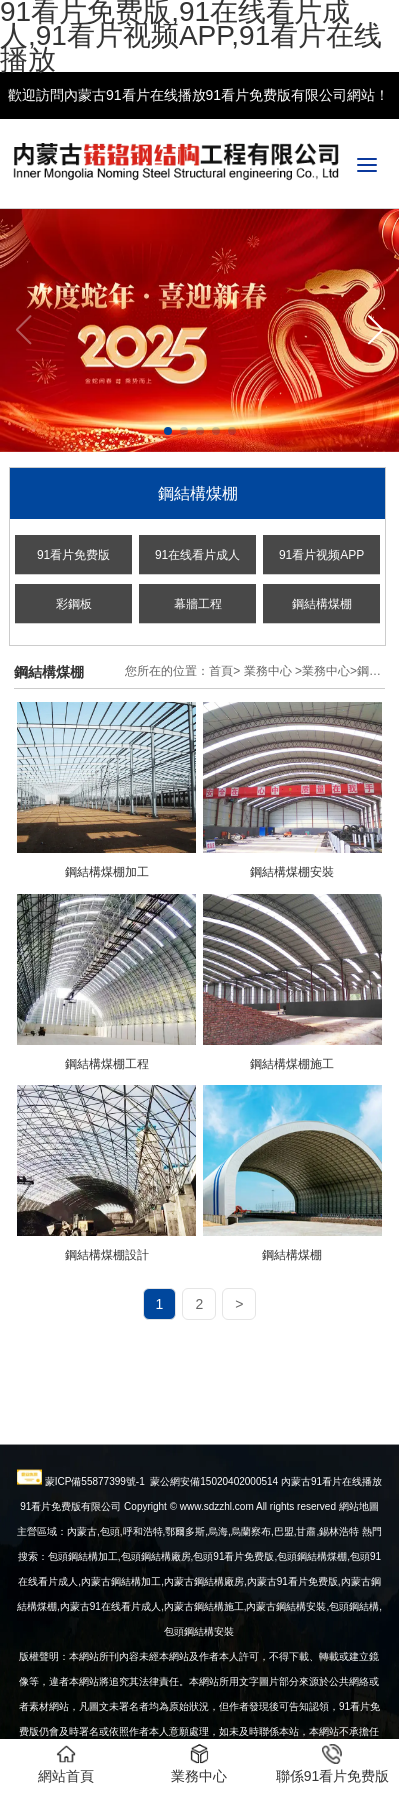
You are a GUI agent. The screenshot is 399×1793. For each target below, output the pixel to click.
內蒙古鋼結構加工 (121, 1658)
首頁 (221, 671)
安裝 (286, 1683)
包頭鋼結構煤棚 (312, 1633)
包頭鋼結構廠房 (156, 1633)
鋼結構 (364, 1683)
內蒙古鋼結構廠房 (204, 1658)
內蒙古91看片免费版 (292, 1658)
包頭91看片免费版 (233, 1633)
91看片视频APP (321, 555)
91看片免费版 (73, 555)
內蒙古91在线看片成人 (110, 1683)
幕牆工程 (198, 604)
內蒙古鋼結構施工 (204, 1683)
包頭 (339, 1683)
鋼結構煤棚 (322, 604)
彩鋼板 (74, 604)
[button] (375, 330)
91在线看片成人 (197, 555)
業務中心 (268, 671)
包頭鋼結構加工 (83, 1633)
